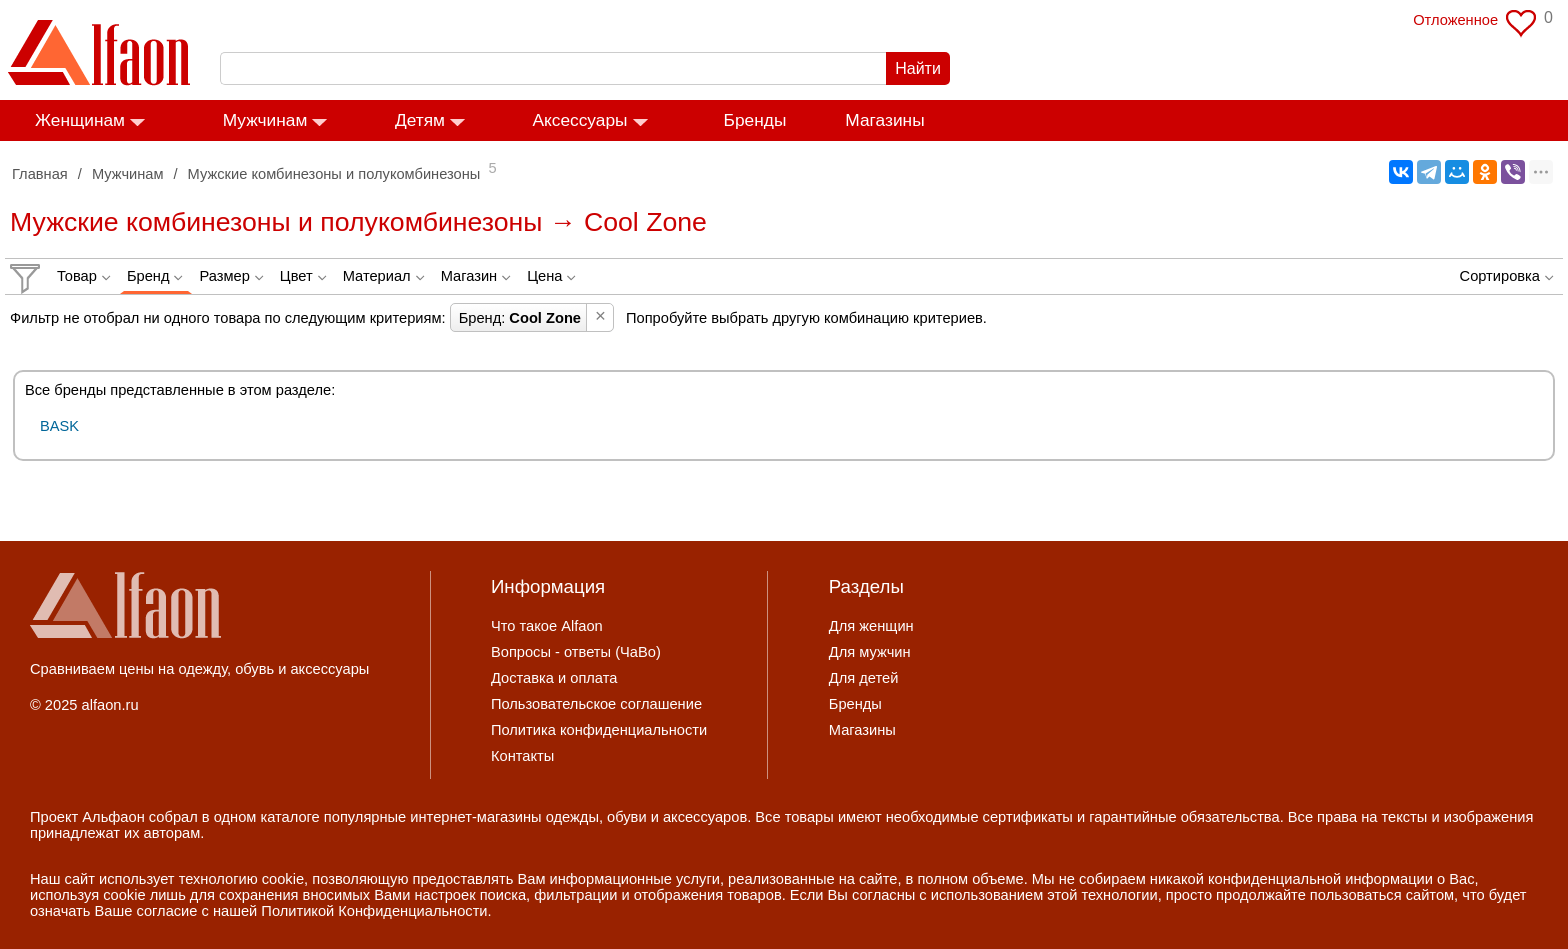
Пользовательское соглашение (596, 704)
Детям (420, 120)
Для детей (864, 678)
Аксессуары (579, 120)
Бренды (755, 120)
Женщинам (80, 120)
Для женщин (871, 626)
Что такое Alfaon (547, 626)
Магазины (884, 120)
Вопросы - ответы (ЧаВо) (576, 652)
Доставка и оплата (554, 678)
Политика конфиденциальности (599, 730)
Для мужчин (870, 652)
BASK (59, 426)
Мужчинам (265, 120)
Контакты (522, 756)
